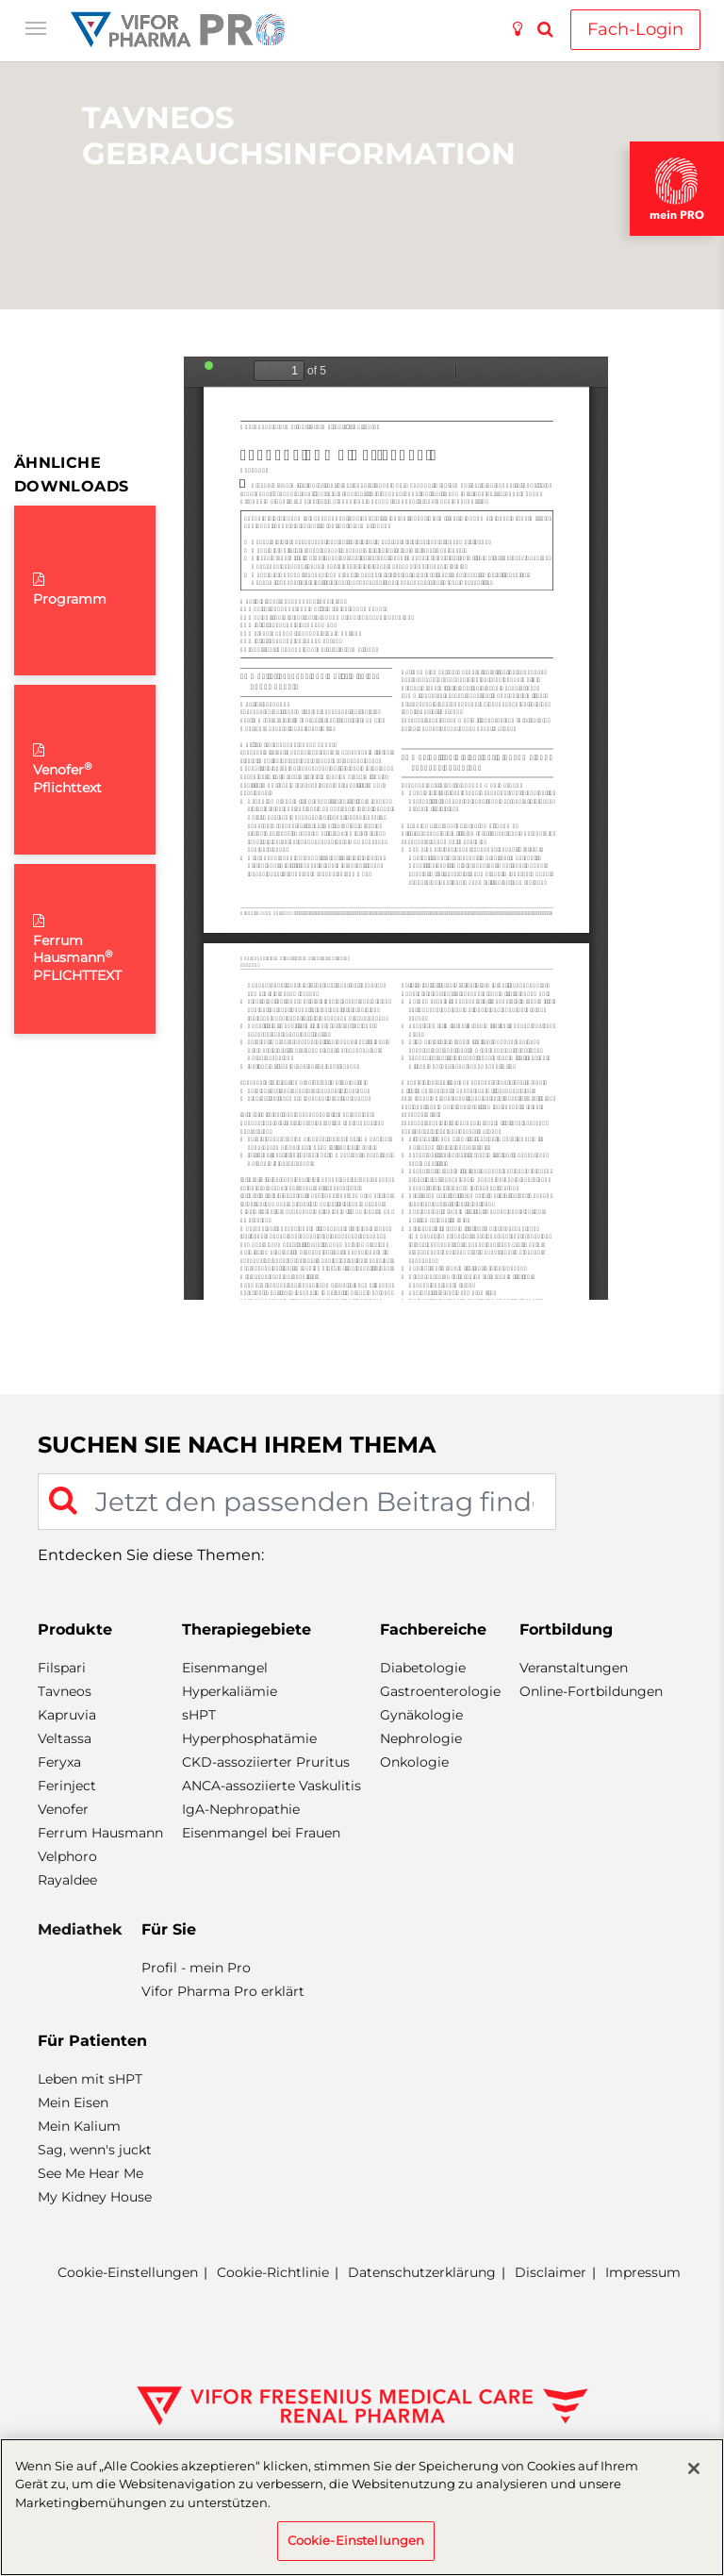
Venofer (63, 1809)
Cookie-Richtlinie (273, 2272)
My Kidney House (95, 2196)
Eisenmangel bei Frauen (261, 1832)
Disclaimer (550, 2272)
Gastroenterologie (440, 1691)
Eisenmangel (225, 1667)
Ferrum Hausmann (100, 1832)
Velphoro (67, 1856)
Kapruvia (67, 1714)
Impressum (643, 2272)
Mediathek (80, 1929)
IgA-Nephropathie (241, 1809)
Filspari (62, 1667)
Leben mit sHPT (90, 2078)
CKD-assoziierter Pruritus (266, 1761)
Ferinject (67, 1785)
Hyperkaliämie (229, 1691)
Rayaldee (67, 1879)
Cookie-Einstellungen (128, 2273)
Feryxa (59, 1761)
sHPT (199, 1714)
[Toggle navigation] (36, 26)
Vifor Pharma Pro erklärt (222, 1991)
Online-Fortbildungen (591, 1691)
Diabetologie (423, 1667)
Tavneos (64, 1691)
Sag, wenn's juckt (95, 2149)
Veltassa (64, 1738)
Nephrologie (421, 1738)
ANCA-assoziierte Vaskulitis (271, 1785)
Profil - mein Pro (196, 1967)
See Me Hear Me (90, 2173)
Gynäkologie (421, 1714)
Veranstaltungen (573, 1667)
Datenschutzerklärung (422, 2272)
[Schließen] (694, 2468)
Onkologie (414, 1761)
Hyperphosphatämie (249, 1738)
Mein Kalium (79, 2126)
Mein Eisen (73, 2102)
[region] (362, 2507)
